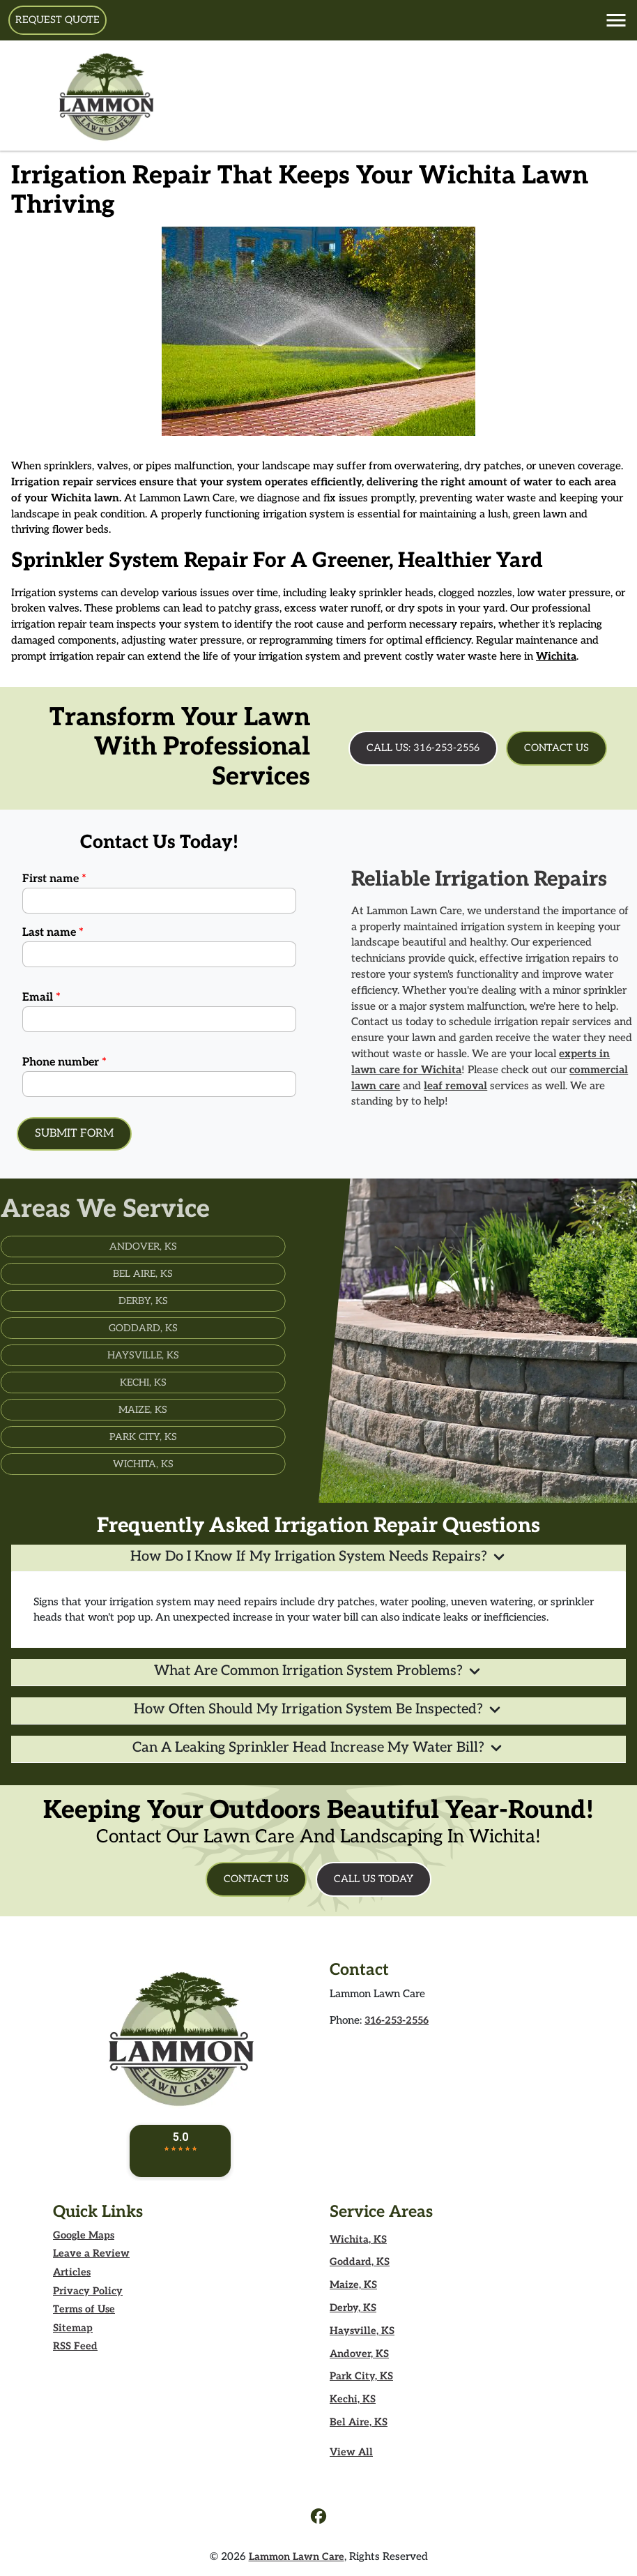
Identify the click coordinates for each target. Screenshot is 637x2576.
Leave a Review (91, 2253)
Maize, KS (353, 2285)
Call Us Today (373, 1879)
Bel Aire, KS (358, 2422)
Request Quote (57, 20)
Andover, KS (359, 2354)
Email (41, 997)
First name (54, 879)
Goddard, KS (360, 2262)
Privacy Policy (88, 2291)
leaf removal (484, 1085)
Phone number (64, 1062)
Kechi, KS (353, 2399)
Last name (53, 932)
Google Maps (83, 2235)
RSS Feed (75, 2346)
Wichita (556, 656)
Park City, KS (361, 2376)
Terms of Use (84, 2309)
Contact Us (556, 748)
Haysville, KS (362, 2331)
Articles (72, 2272)
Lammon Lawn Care (296, 2557)
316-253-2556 (396, 2020)
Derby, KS (353, 2308)
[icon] (318, 2518)
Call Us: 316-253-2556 (423, 748)
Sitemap (73, 2328)
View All (351, 2452)
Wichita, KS (358, 2239)
